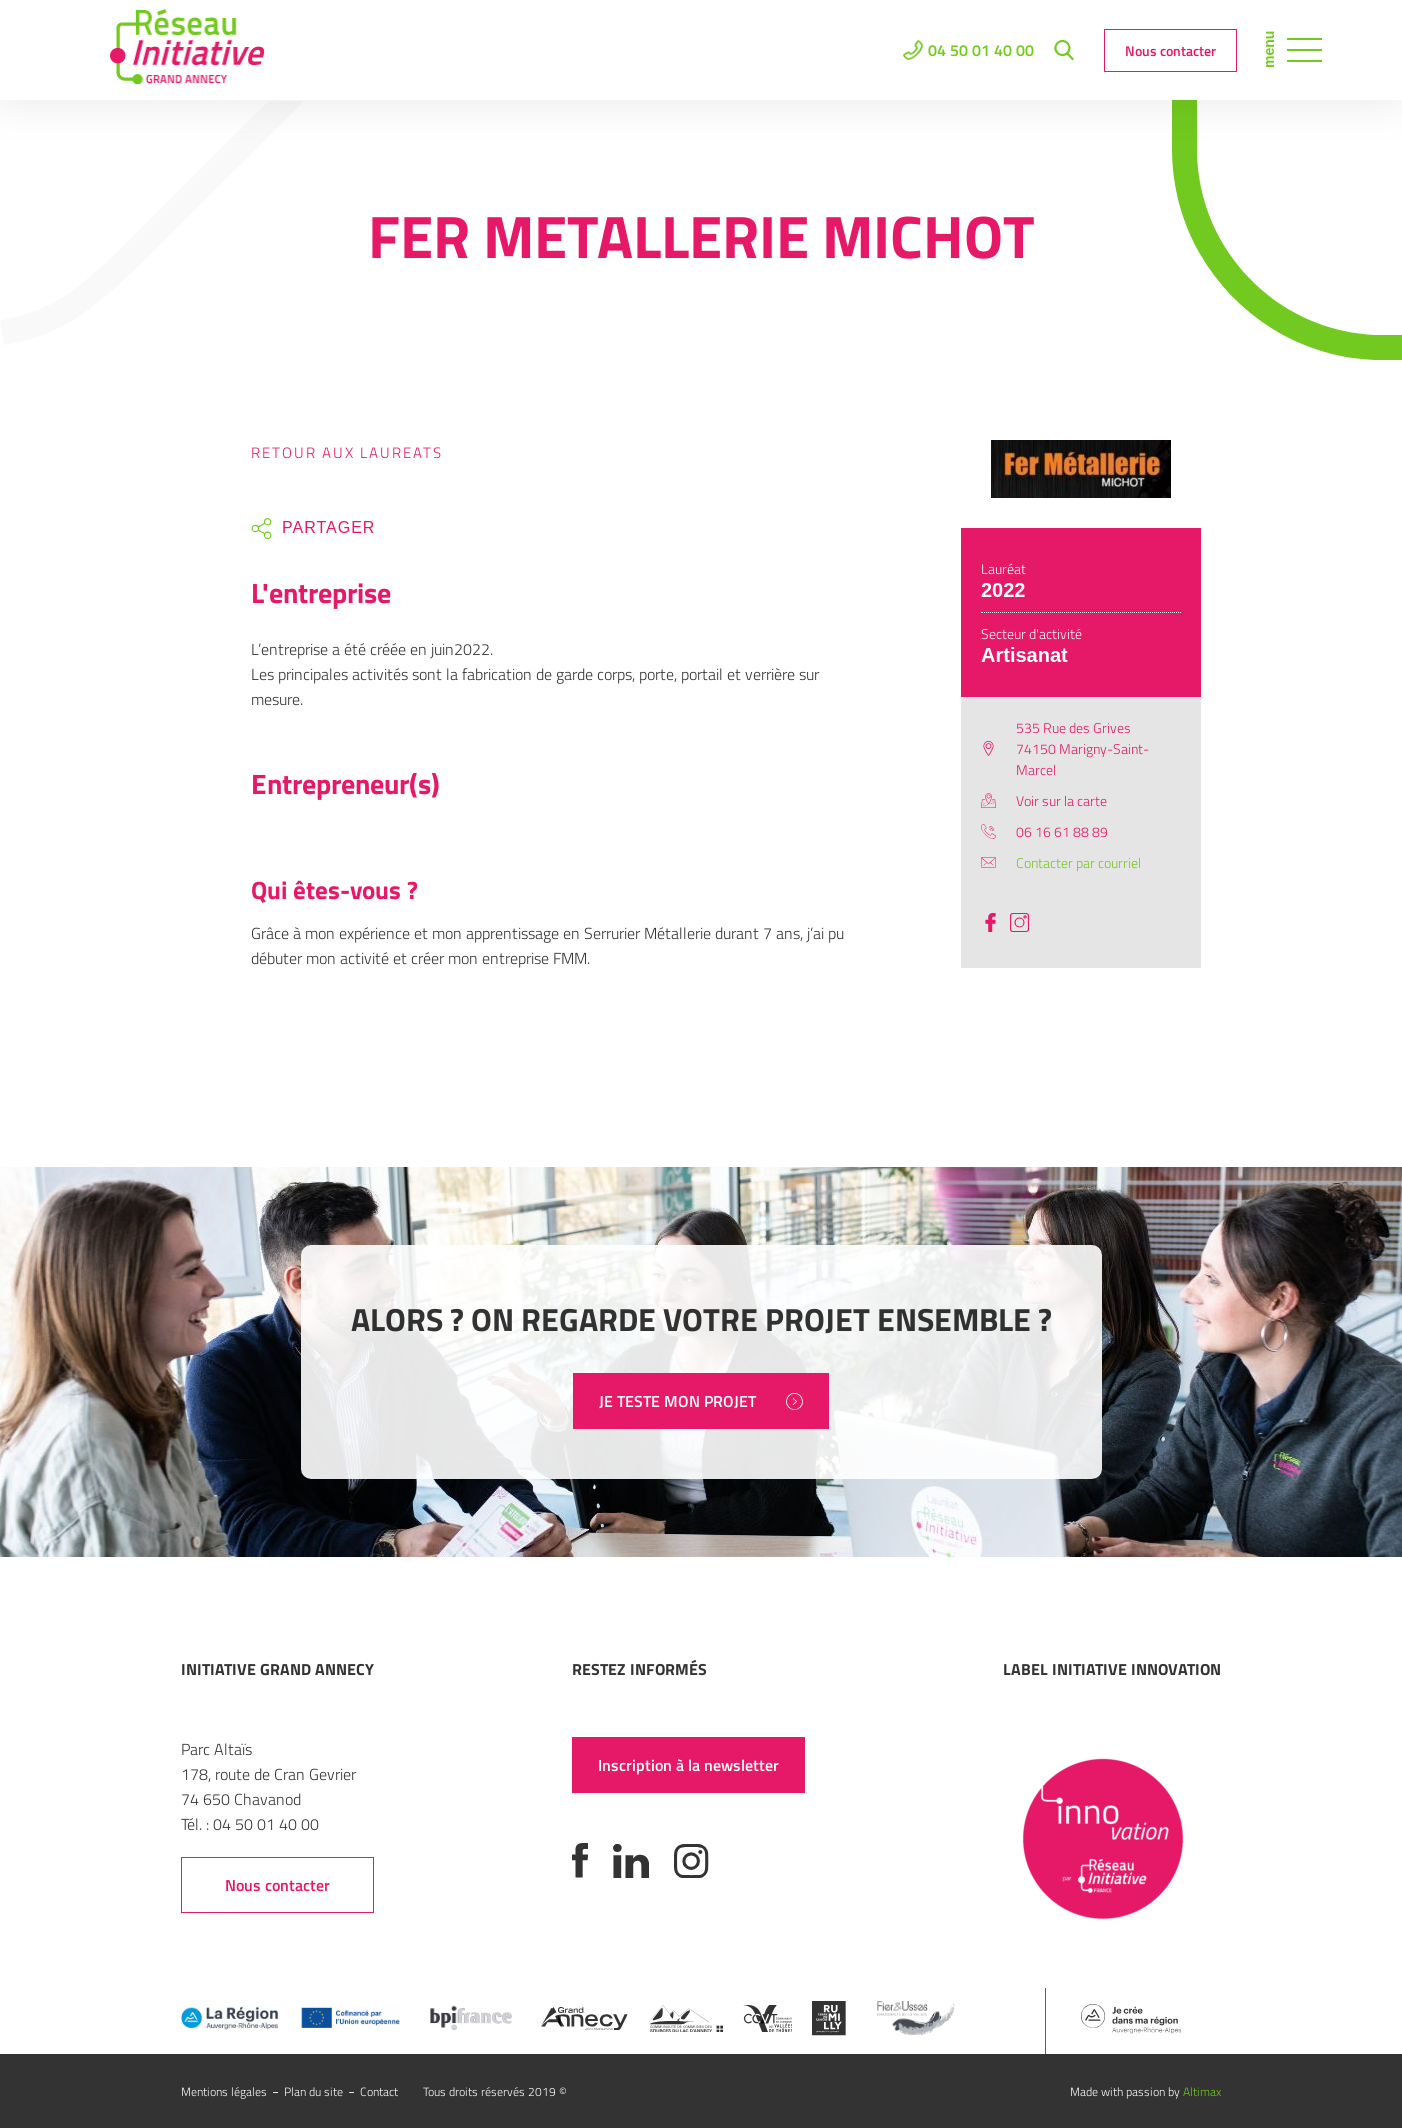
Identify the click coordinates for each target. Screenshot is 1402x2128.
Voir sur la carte (1061, 800)
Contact (379, 2091)
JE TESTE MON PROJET (701, 1401)
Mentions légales (224, 2091)
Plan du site (313, 2091)
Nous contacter (1170, 50)
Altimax (1202, 2091)
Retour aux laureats (347, 452)
